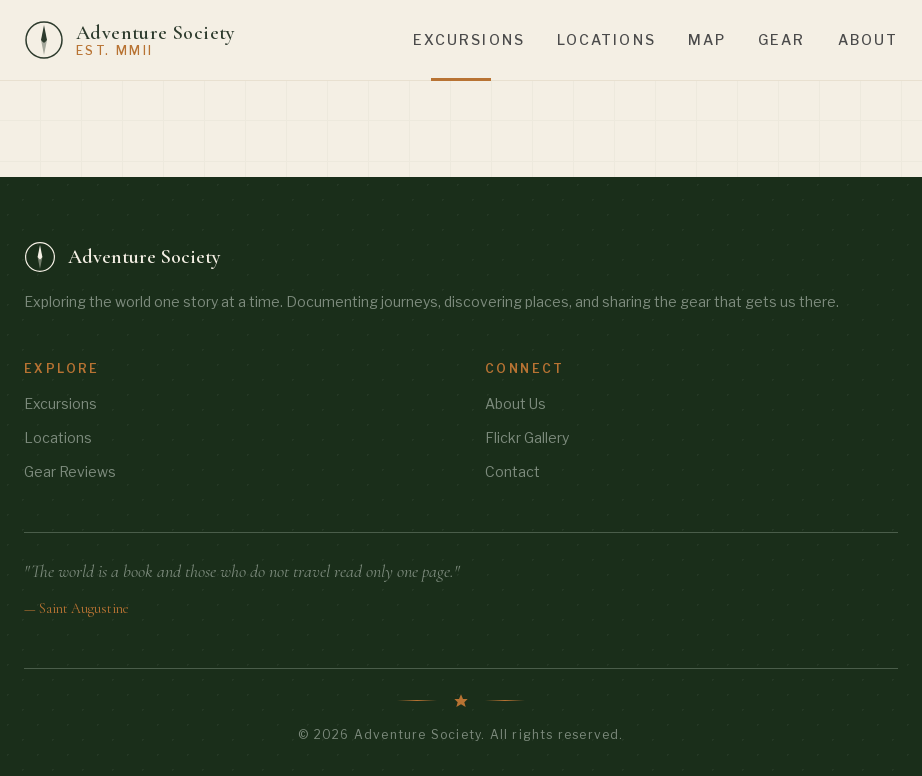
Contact (512, 471)
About (868, 39)
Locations (606, 39)
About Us (515, 403)
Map (707, 39)
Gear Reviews (70, 471)
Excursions (469, 39)
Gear (781, 39)
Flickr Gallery (527, 437)
